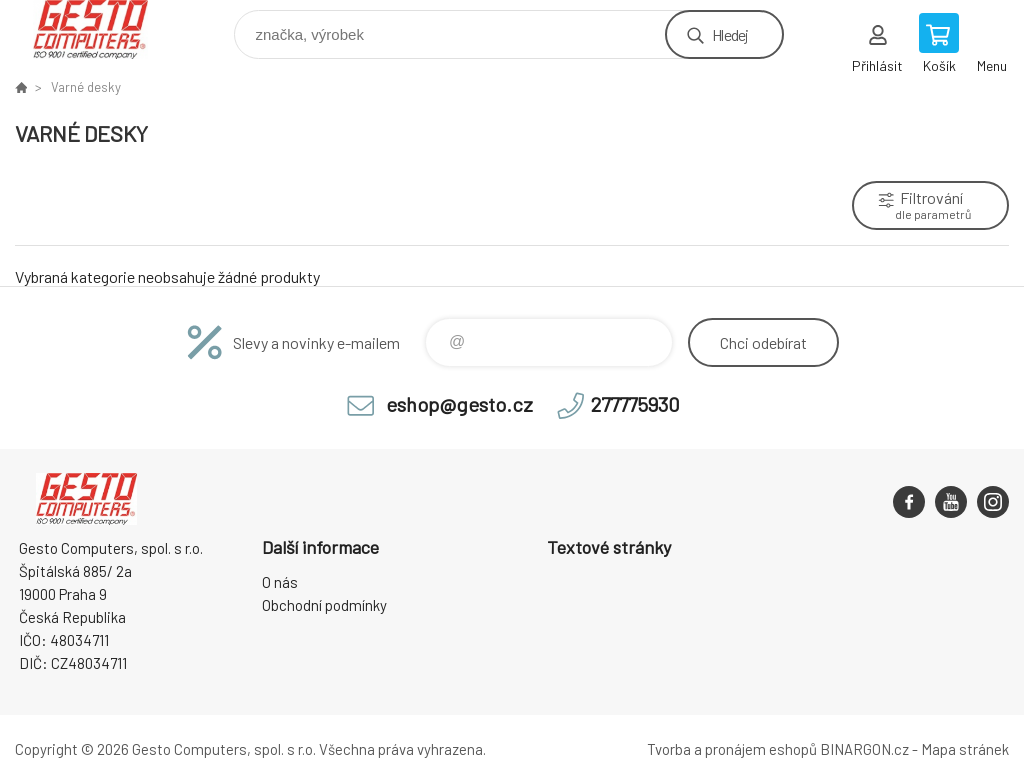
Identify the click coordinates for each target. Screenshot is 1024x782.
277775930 (635, 404)
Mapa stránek (965, 749)
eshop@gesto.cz (459, 404)
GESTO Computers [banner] (103, 29)
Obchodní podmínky (324, 605)
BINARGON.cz (864, 749)
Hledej (730, 34)
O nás (280, 582)
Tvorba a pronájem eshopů (732, 749)
